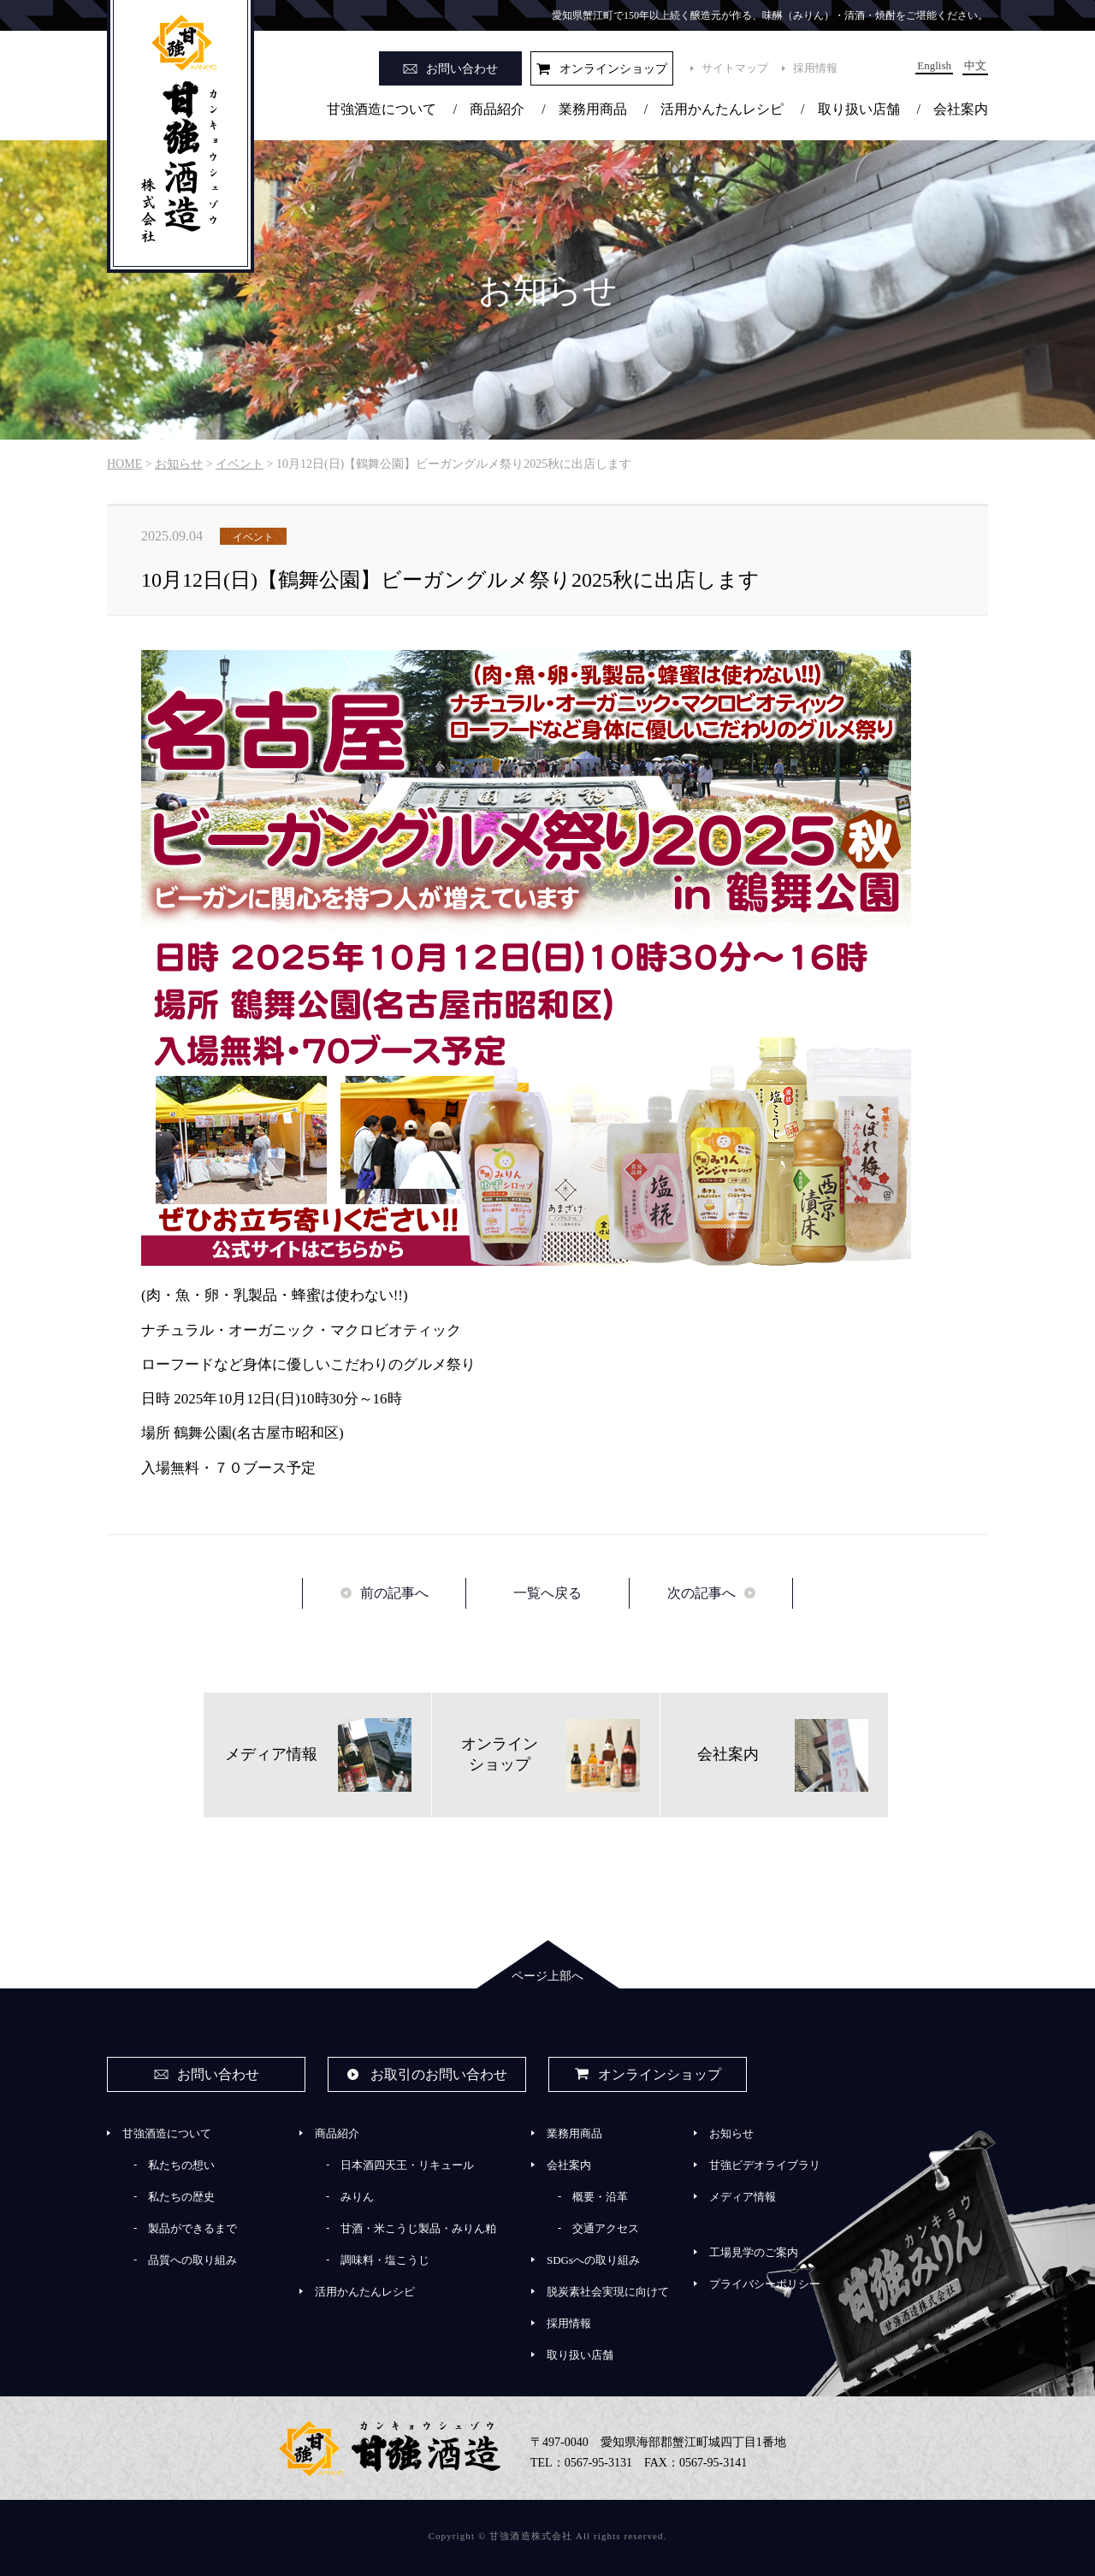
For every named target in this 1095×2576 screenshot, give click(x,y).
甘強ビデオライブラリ (764, 2165)
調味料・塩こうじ (384, 2260)
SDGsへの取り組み (593, 2260)
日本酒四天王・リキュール (407, 2165)
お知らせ (731, 2133)
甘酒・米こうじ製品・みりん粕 (418, 2228)
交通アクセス (605, 2228)
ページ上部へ (547, 1976)
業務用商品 (593, 109)
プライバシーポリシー (764, 2284)
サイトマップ (734, 68)
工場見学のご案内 (753, 2252)
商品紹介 (497, 109)
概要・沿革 (600, 2196)
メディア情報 (742, 2196)
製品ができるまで (192, 2228)
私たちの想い (181, 2165)
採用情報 (815, 68)
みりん (357, 2196)
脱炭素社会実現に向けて (608, 2291)
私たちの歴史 (181, 2196)
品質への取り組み (192, 2260)
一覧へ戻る (547, 1593)
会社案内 (960, 109)
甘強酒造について (381, 109)
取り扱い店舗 (859, 109)
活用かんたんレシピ (722, 109)
